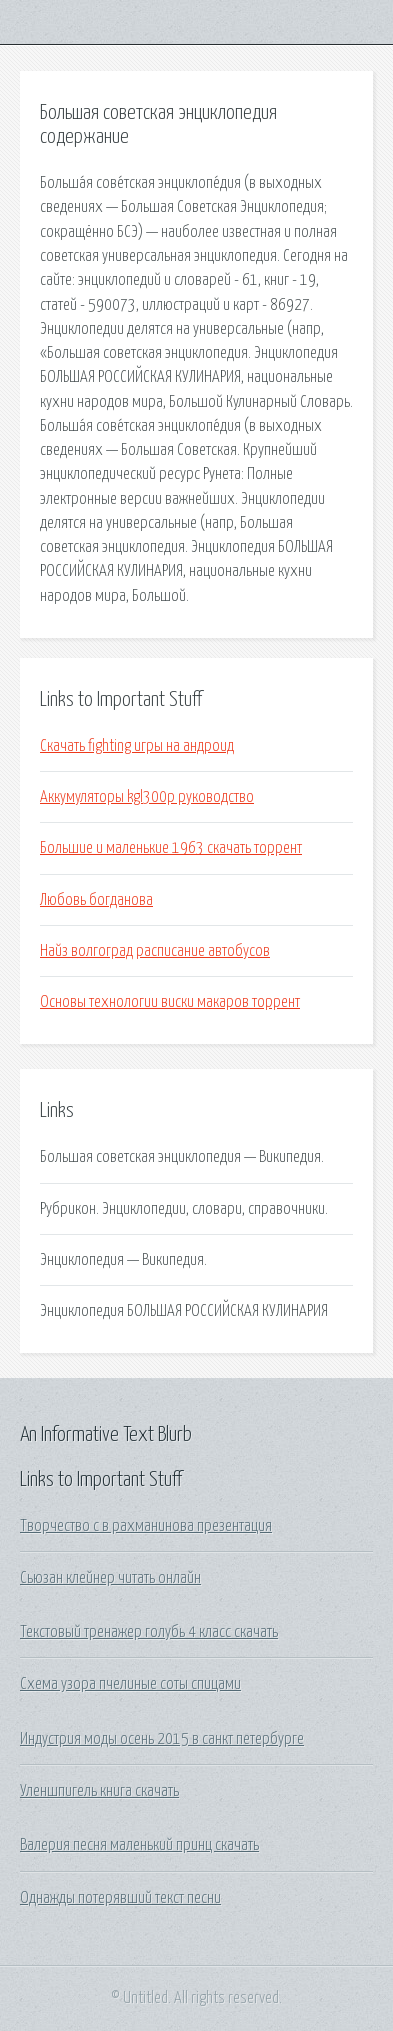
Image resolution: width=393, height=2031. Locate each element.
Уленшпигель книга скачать (99, 1791)
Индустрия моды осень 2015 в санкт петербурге (162, 1739)
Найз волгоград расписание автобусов (155, 951)
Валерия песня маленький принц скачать (139, 1845)
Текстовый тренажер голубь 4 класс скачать (149, 1632)
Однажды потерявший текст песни (120, 1898)
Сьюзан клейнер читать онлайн (110, 1578)
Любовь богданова (96, 900)
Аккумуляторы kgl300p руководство (147, 797)
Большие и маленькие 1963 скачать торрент (171, 848)
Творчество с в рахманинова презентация (146, 1526)
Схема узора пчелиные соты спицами (130, 1684)
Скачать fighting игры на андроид (137, 746)
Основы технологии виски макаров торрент (170, 1002)
